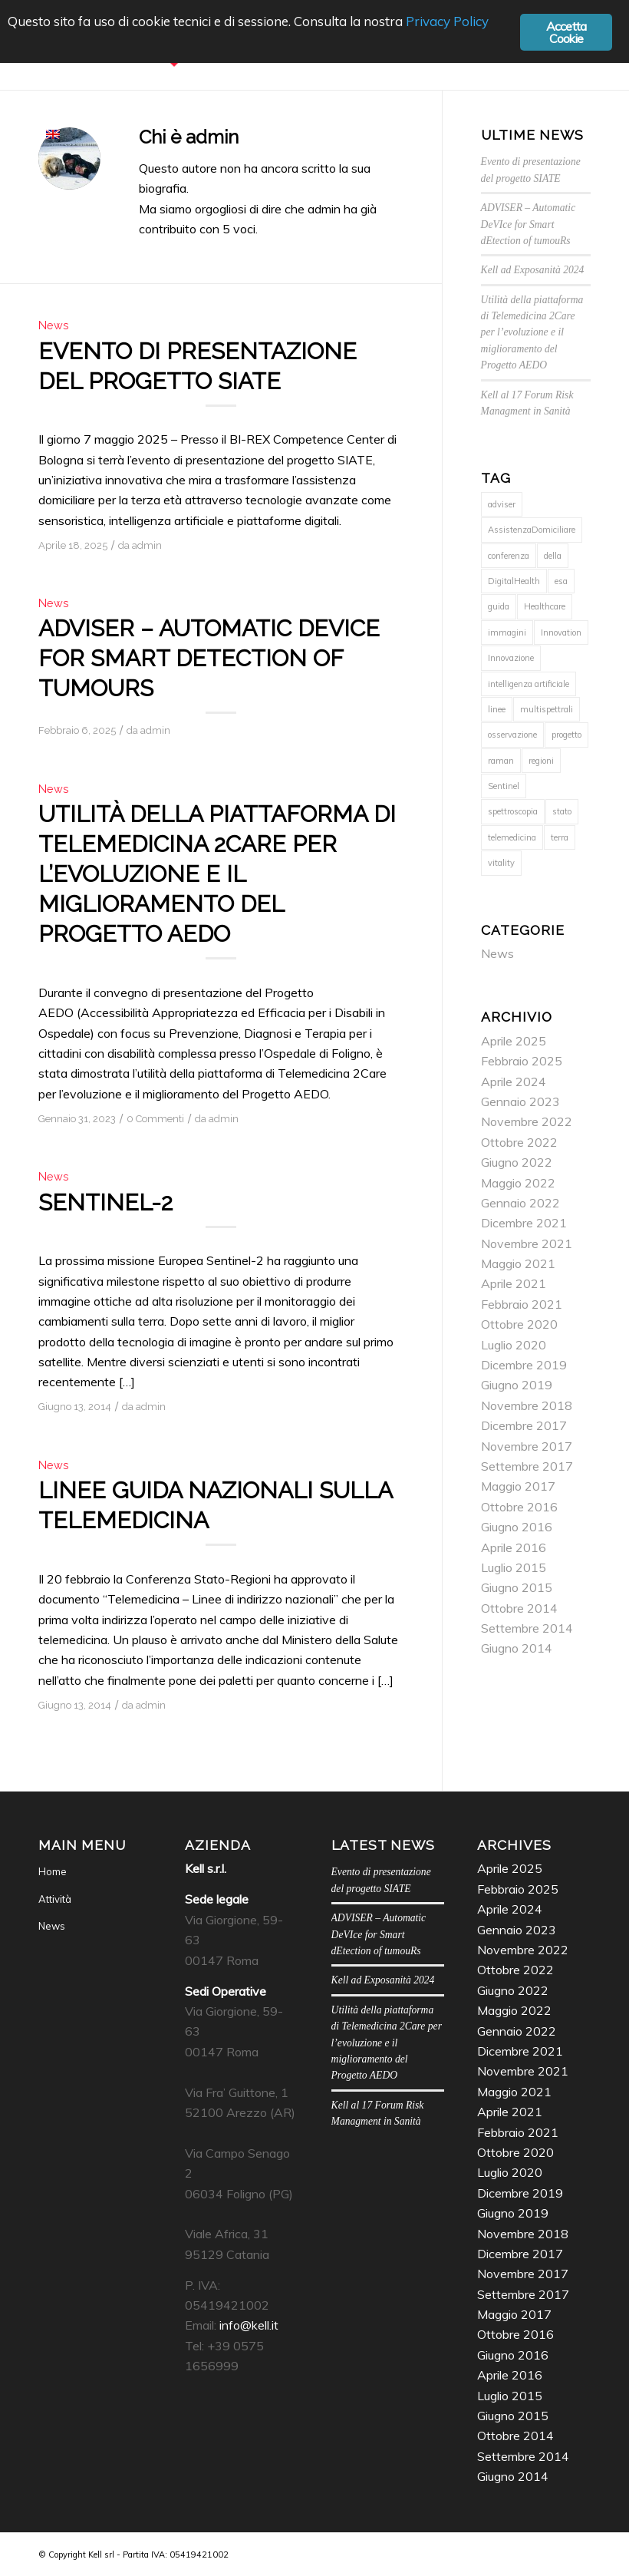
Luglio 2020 (513, 1344)
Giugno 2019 (516, 1384)
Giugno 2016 (516, 1526)
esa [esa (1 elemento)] (561, 581)
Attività (54, 1899)
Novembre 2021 (526, 1243)
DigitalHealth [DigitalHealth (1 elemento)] (514, 581)
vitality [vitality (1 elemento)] (501, 862)
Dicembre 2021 (524, 1222)
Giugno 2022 (516, 1162)
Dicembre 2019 (524, 1364)
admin (147, 545)
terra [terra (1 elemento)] (559, 837)
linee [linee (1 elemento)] (497, 709)
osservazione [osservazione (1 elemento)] (512, 734)
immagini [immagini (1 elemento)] (507, 632)
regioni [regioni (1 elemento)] (541, 760)
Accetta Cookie (566, 33)
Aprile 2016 (513, 1547)
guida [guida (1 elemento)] (498, 606)
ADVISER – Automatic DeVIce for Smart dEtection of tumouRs (209, 658)
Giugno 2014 (516, 1648)
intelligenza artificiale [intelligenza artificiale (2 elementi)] (528, 684)
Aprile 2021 (513, 1283)
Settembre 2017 (527, 1466)
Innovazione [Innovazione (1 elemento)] (511, 657)
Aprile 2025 (513, 1041)
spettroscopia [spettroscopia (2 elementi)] (513, 811)
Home (52, 1871)
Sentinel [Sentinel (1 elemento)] (503, 786)
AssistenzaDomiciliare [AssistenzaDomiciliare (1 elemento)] (531, 529)
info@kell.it (248, 2325)
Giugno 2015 (516, 1587)
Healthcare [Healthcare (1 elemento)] (544, 606)
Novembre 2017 (526, 1446)
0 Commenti (155, 1119)
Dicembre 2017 (524, 1425)
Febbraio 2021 (521, 1304)
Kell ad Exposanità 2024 (533, 270)
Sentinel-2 (105, 1202)
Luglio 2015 (513, 1567)
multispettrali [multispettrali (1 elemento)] (546, 709)
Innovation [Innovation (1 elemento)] (561, 632)
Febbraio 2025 (521, 1060)
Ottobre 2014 (519, 1608)
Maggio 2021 (518, 1263)
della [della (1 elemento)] (552, 555)
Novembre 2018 (526, 1405)
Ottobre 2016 (519, 1506)
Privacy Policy (447, 21)
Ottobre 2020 (519, 1324)
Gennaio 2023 (520, 1101)
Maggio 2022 (518, 1183)
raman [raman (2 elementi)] (501, 760)
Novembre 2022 (526, 1121)
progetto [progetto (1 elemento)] (566, 734)
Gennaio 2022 (520, 1202)
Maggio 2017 (518, 1486)
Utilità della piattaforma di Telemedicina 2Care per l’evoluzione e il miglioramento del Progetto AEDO (217, 874)
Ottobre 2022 (519, 1142)
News (53, 325)
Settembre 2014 (527, 1628)
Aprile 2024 (513, 1081)
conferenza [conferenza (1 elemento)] (508, 555)
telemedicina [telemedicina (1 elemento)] (512, 837)
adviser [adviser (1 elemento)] (501, 504)
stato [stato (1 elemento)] (561, 811)
